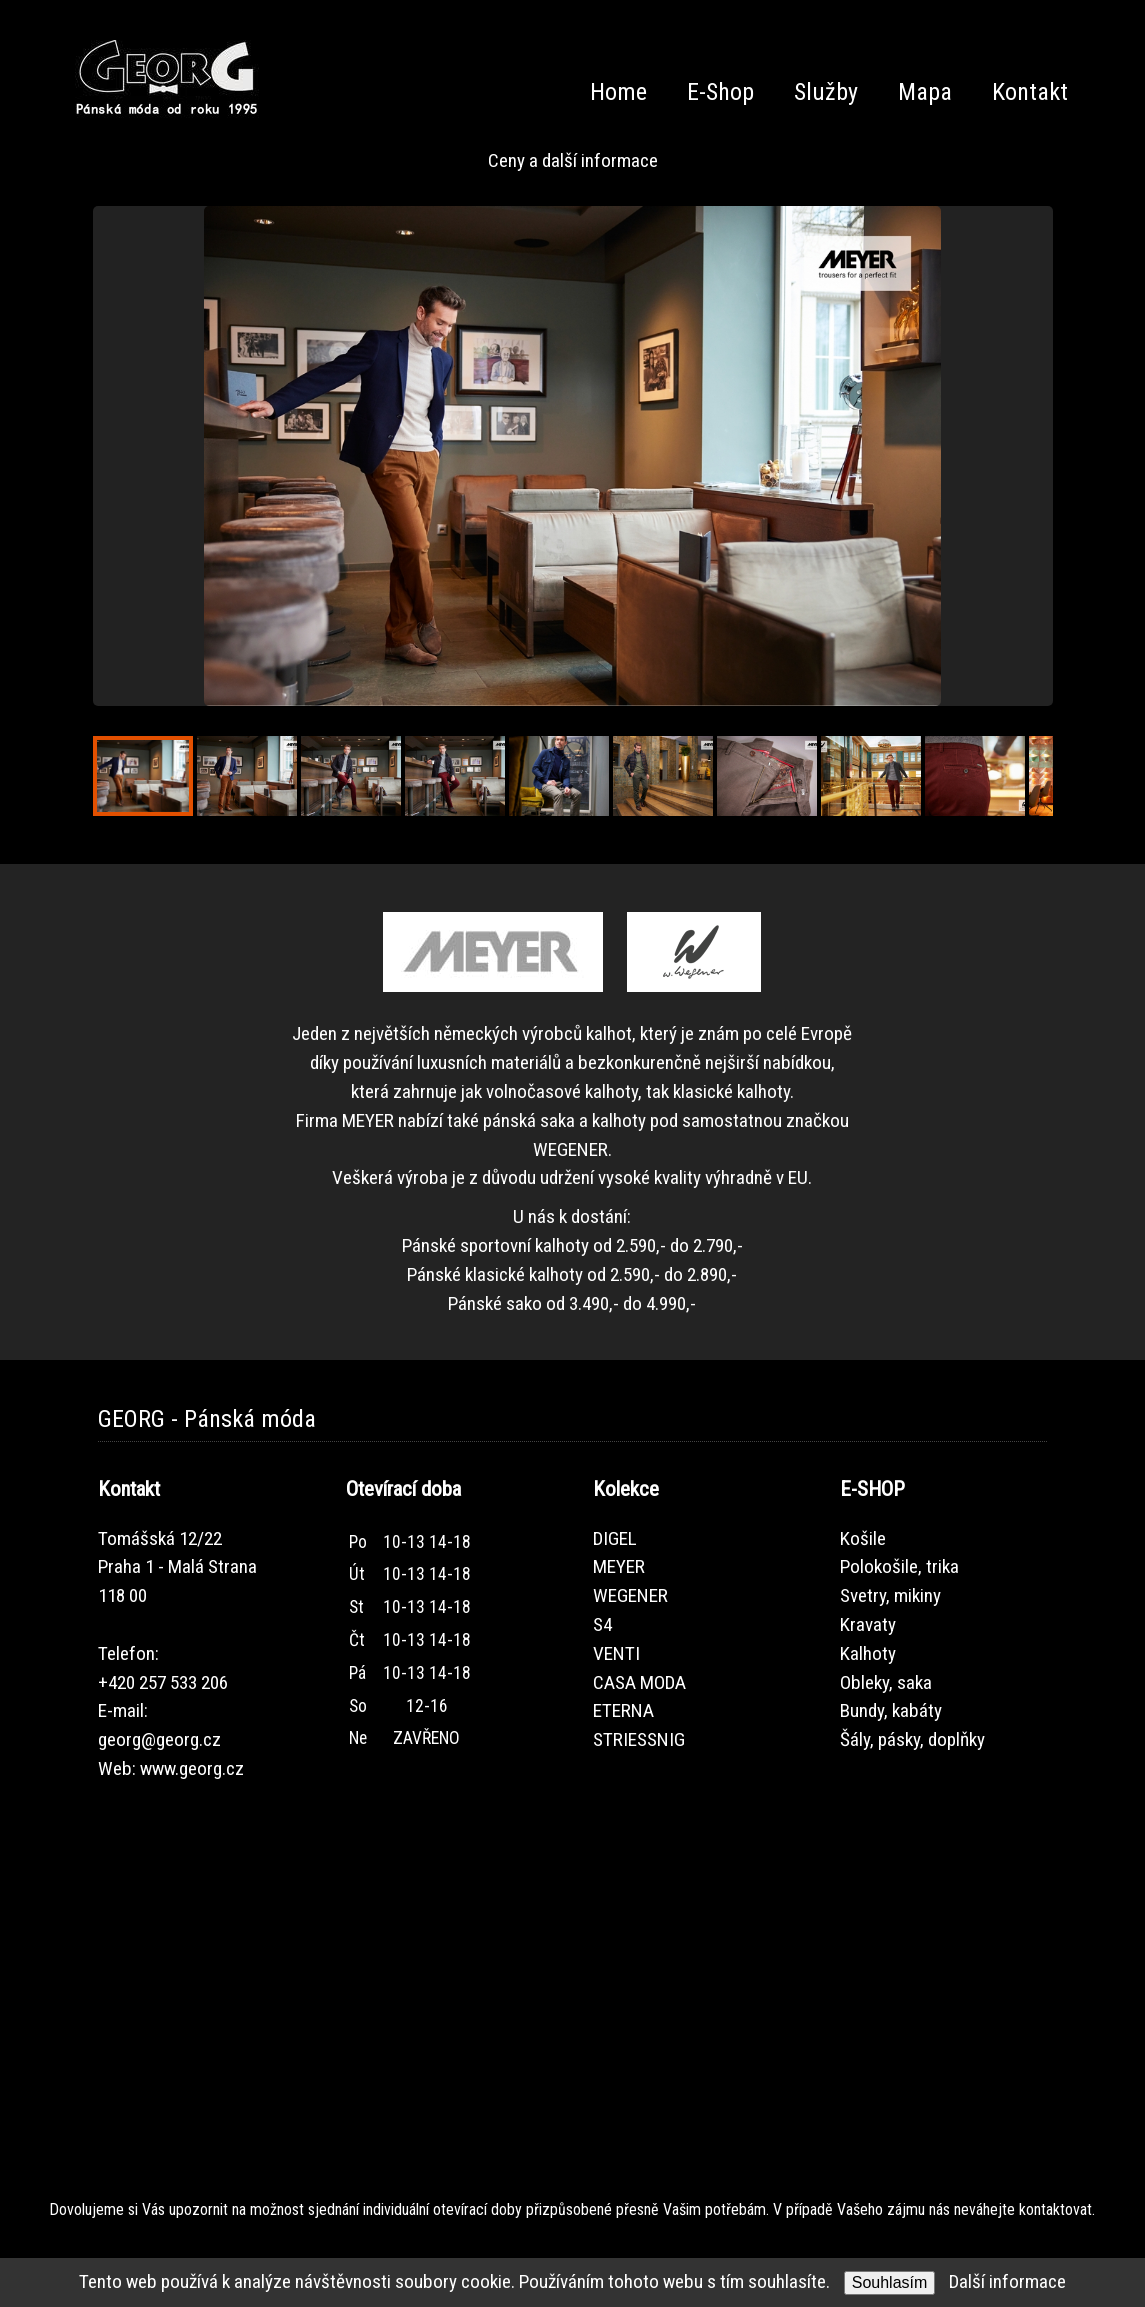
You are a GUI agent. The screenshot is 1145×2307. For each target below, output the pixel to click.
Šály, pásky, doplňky (912, 1739)
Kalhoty (868, 1653)
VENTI (616, 1653)
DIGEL (615, 1538)
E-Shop (720, 92)
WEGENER (630, 1595)
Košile (863, 1538)
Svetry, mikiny (890, 1595)
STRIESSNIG (639, 1739)
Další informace (1007, 2281)
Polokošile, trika (899, 1566)
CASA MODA (639, 1682)
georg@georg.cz (159, 1739)
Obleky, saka (886, 1682)
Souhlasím (890, 2282)
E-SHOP (872, 1489)
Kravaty (868, 1624)
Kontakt (1030, 92)
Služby (826, 92)
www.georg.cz (192, 1768)
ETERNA (623, 1710)
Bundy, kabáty (891, 1710)
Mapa (925, 92)
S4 (602, 1624)
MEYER (619, 1566)
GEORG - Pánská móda (207, 1419)
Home (618, 92)
